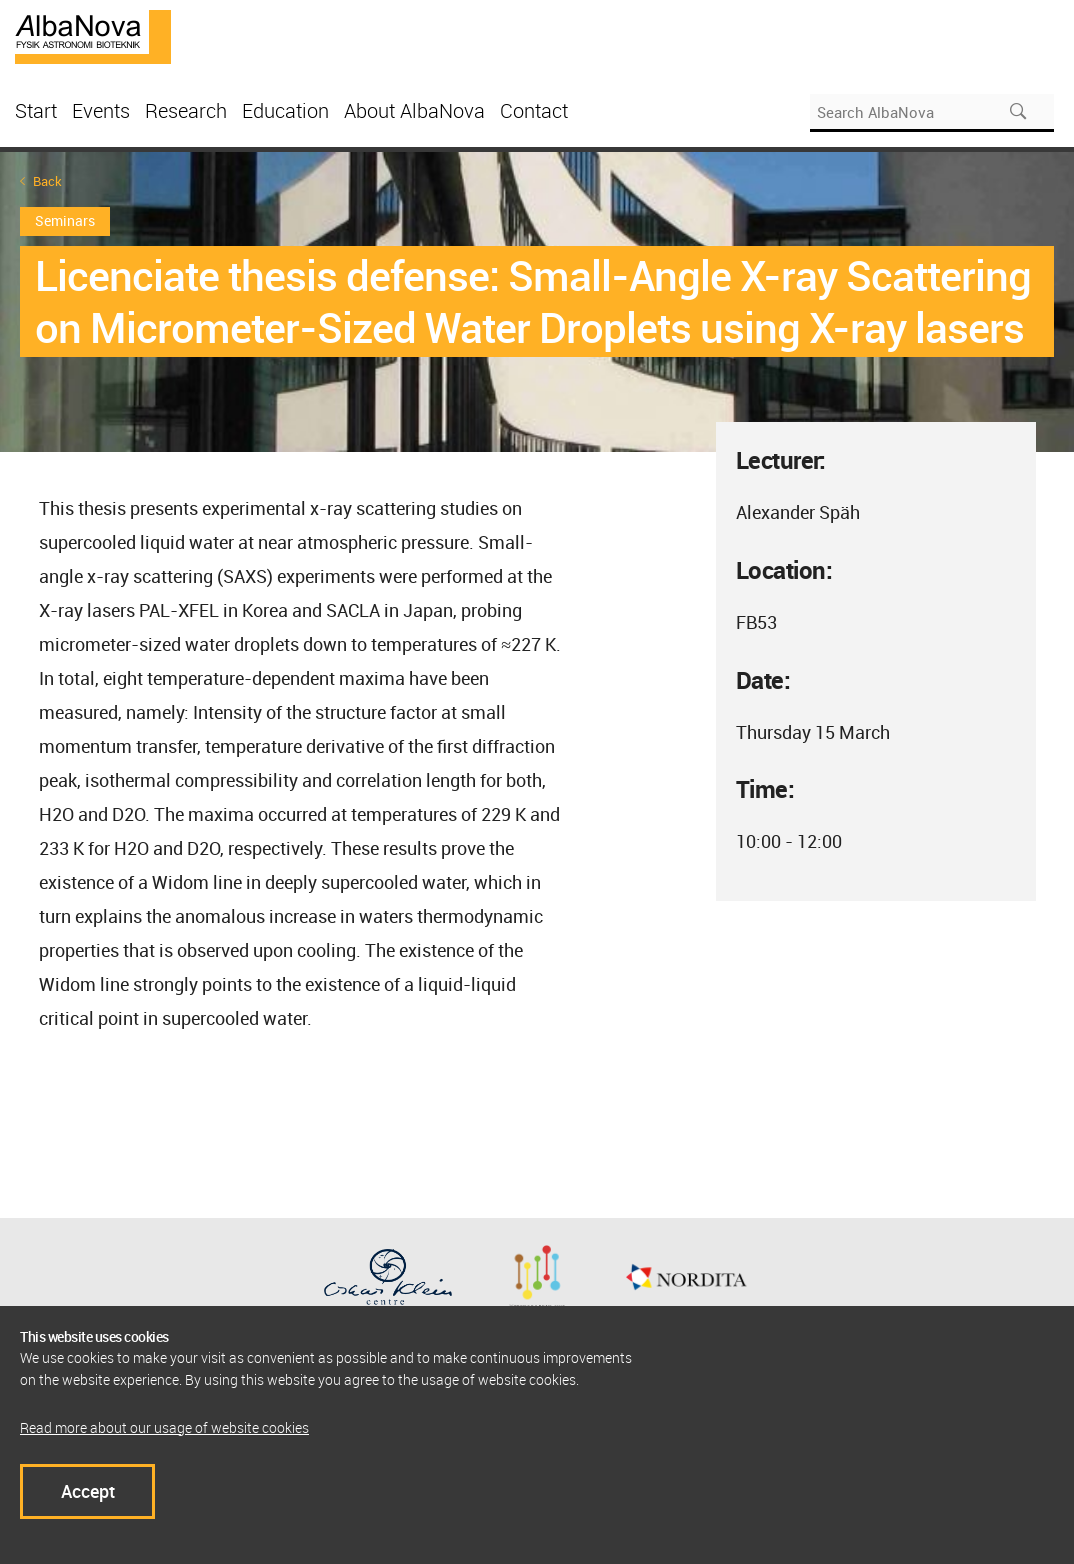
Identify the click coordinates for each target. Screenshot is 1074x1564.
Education (285, 110)
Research (186, 110)
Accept (88, 1491)
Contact (534, 110)
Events (101, 110)
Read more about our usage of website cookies (164, 1427)
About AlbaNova (414, 110)
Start (36, 110)
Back (47, 181)
